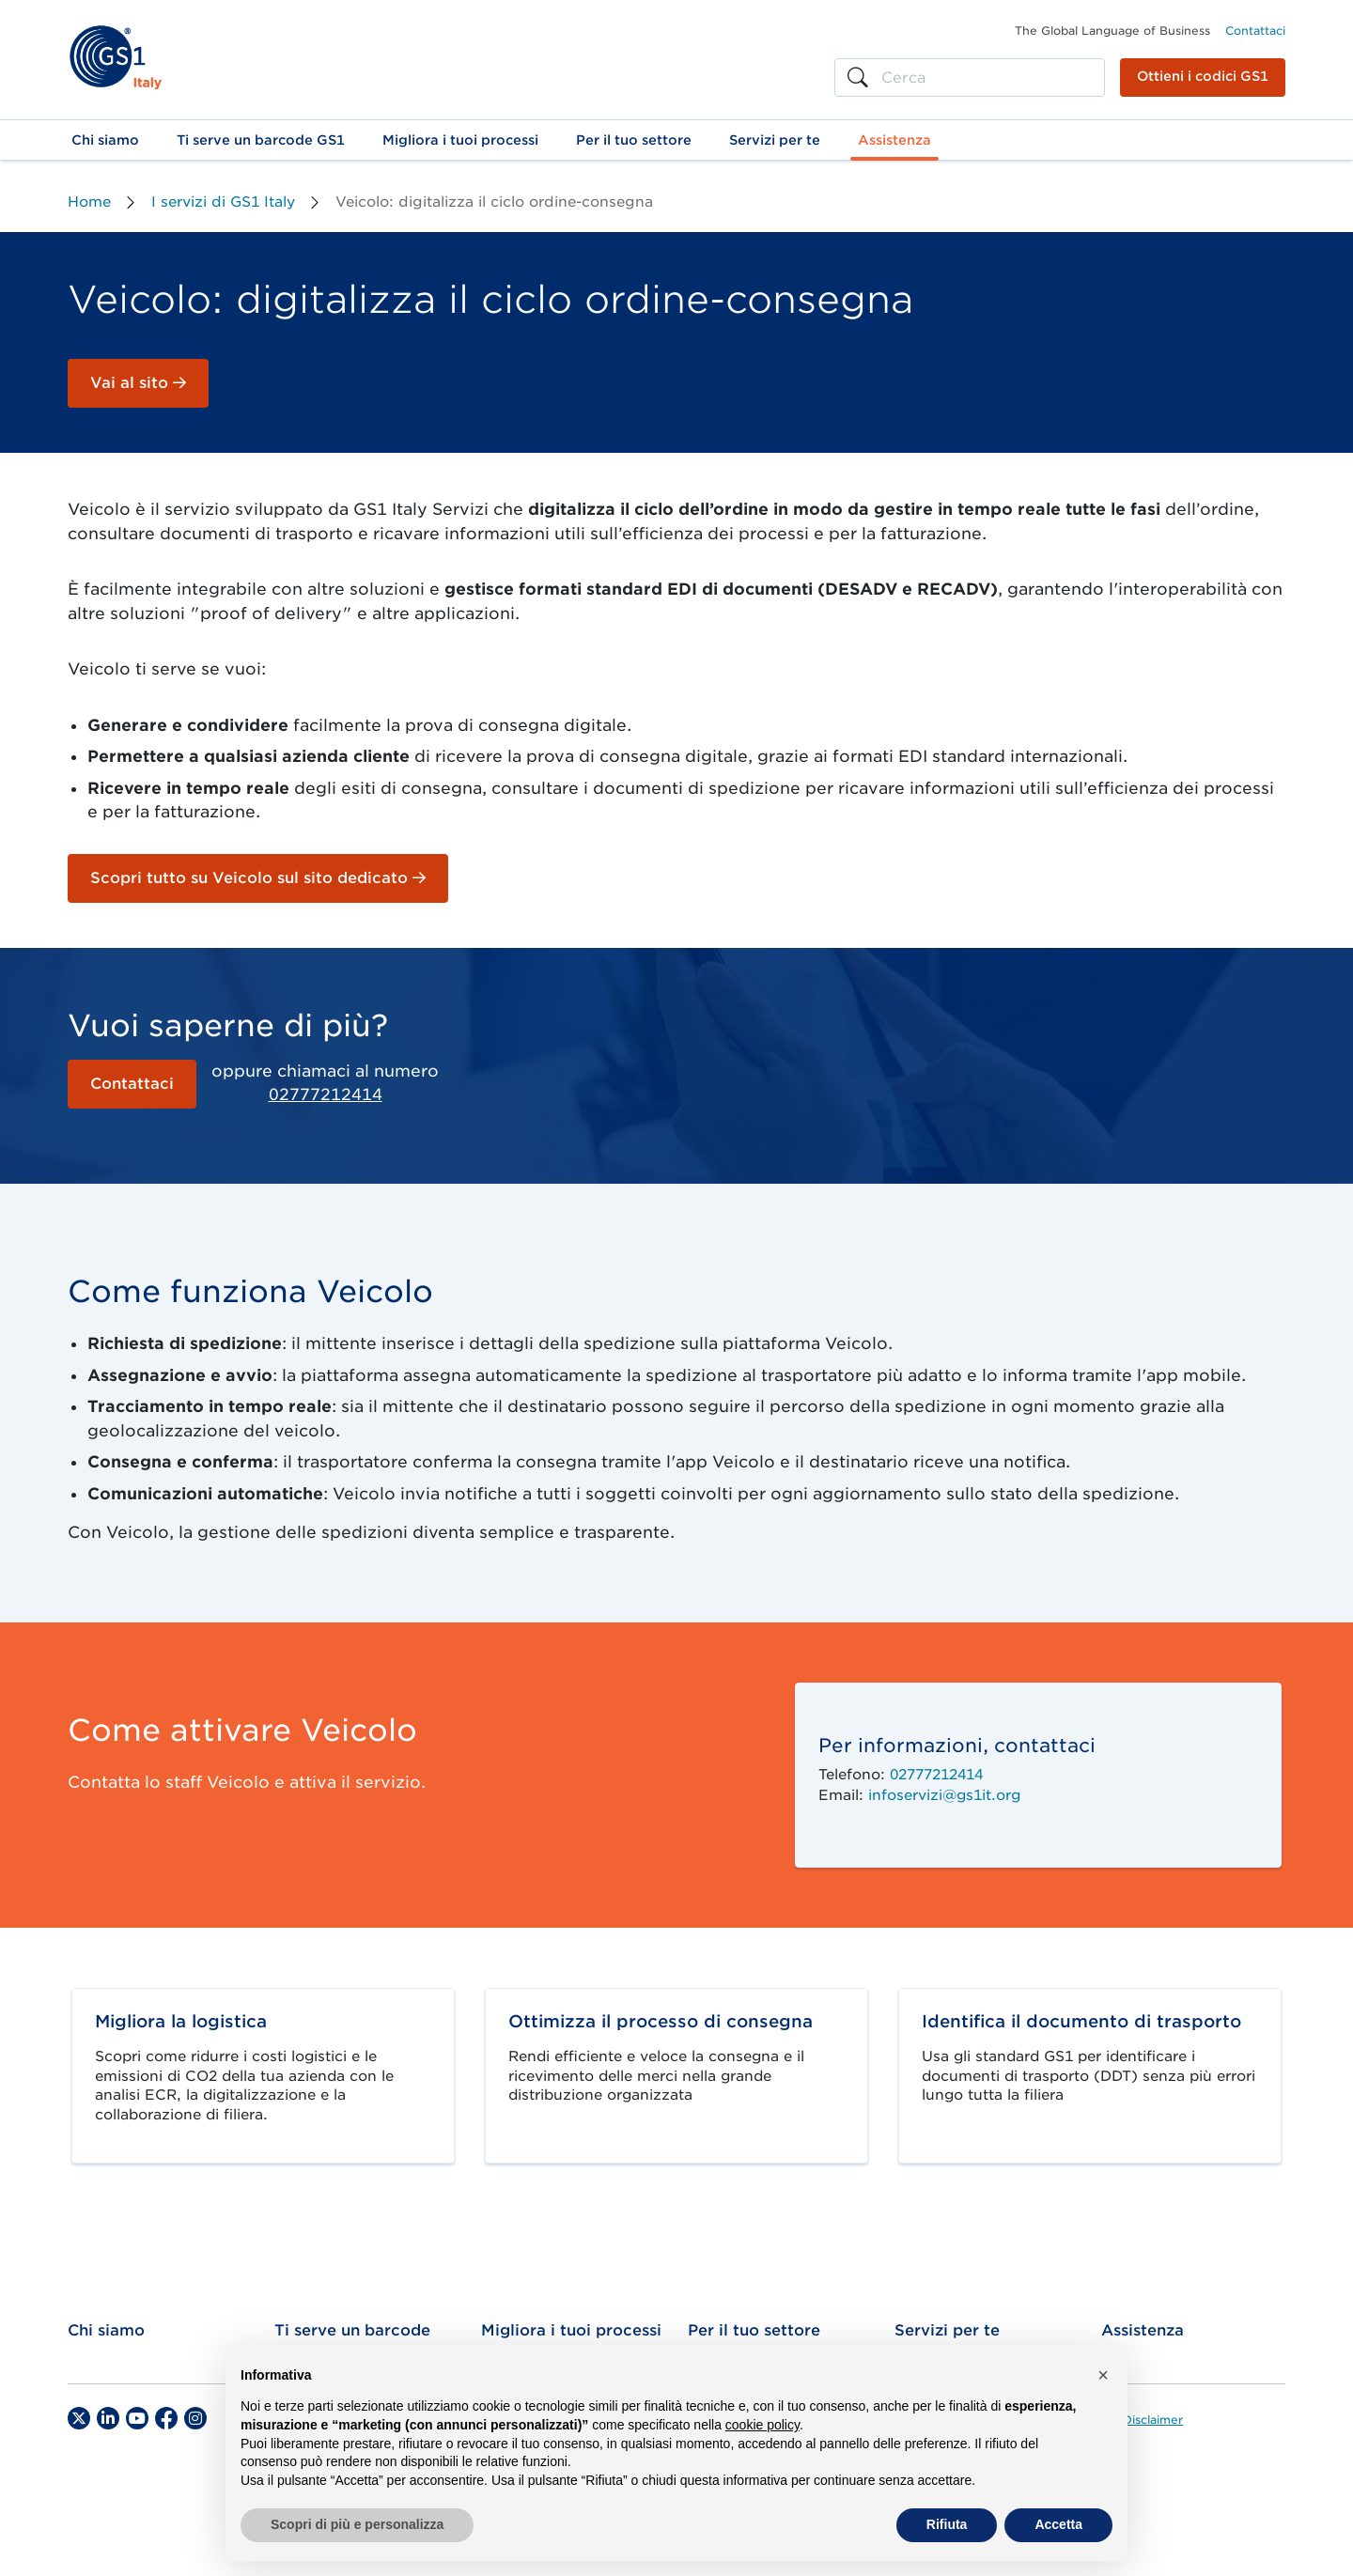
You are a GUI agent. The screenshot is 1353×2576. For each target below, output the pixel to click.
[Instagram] (195, 2418)
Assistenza (1142, 2330)
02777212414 (325, 1094)
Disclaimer (1153, 2420)
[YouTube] (137, 2418)
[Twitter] (79, 2418)
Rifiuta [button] (947, 2524)
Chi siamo (106, 2330)
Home (89, 202)
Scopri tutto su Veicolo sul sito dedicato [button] (258, 878)
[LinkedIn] (108, 2418)
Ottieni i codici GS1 (1202, 76)
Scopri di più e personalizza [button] (357, 2524)
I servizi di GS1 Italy (223, 202)
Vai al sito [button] (138, 383)
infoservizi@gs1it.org (944, 1795)
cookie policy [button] (762, 2424)
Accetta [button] (1058, 2524)
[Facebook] (166, 2418)
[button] (105, 140)
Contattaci (1255, 30)
